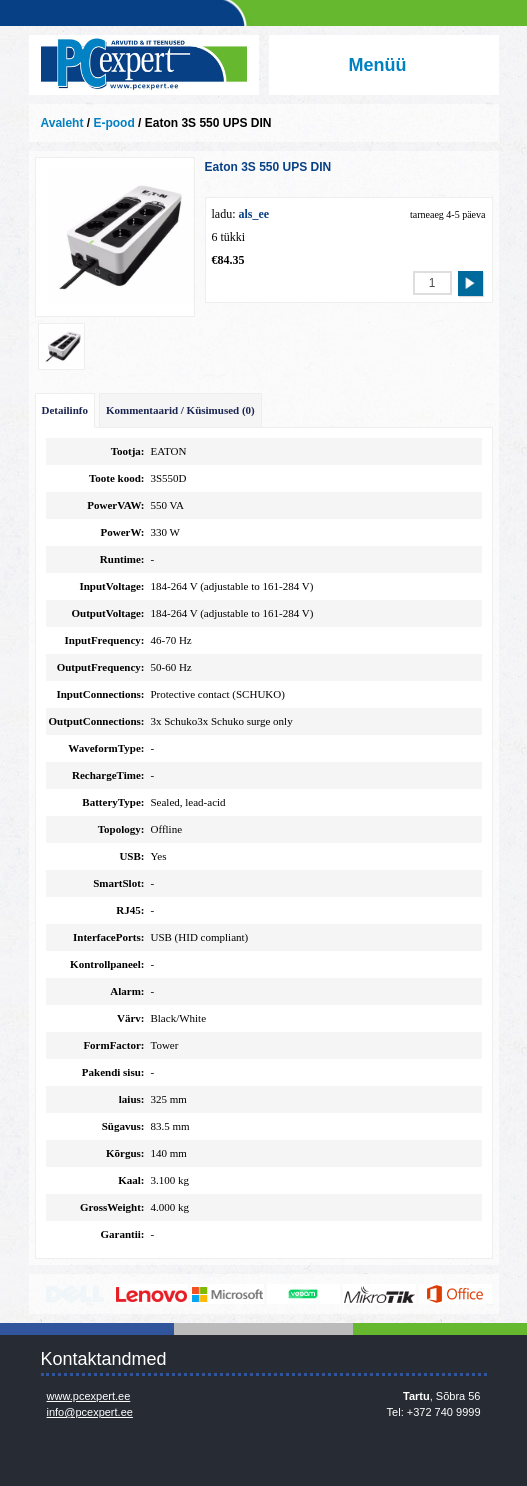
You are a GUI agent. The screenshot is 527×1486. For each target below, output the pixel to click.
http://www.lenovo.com (151, 1294)
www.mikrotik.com (379, 1294)
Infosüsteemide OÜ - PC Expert (144, 65)
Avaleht (62, 123)
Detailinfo (65, 410)
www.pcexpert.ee (89, 1396)
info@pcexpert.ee (90, 1412)
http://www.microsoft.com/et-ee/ (227, 1294)
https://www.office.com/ (455, 1294)
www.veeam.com (303, 1294)
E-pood (113, 123)
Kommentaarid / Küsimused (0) (180, 410)
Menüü (378, 65)
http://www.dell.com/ (75, 1294)
